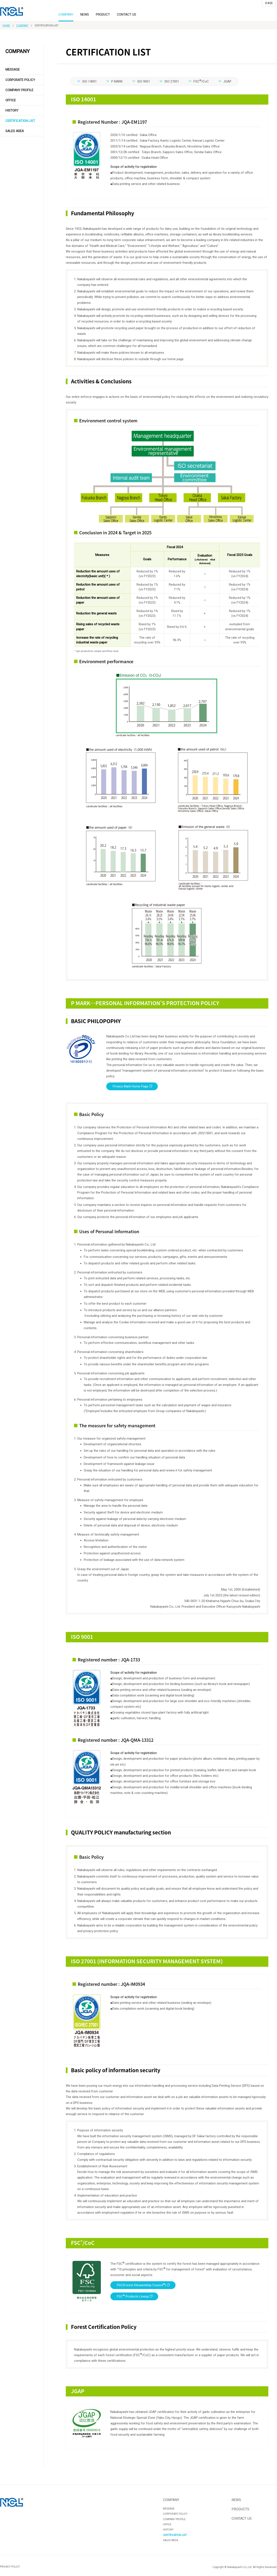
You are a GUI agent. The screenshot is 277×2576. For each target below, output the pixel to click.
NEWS (84, 14)
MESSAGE (12, 69)
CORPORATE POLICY (20, 80)
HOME (6, 25)
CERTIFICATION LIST (20, 121)
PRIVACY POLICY (10, 2566)
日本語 (269, 3)
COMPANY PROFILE (19, 90)
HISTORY (11, 110)
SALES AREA (14, 131)
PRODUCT (103, 14)
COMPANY (65, 14)
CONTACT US (126, 14)
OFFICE (10, 100)
